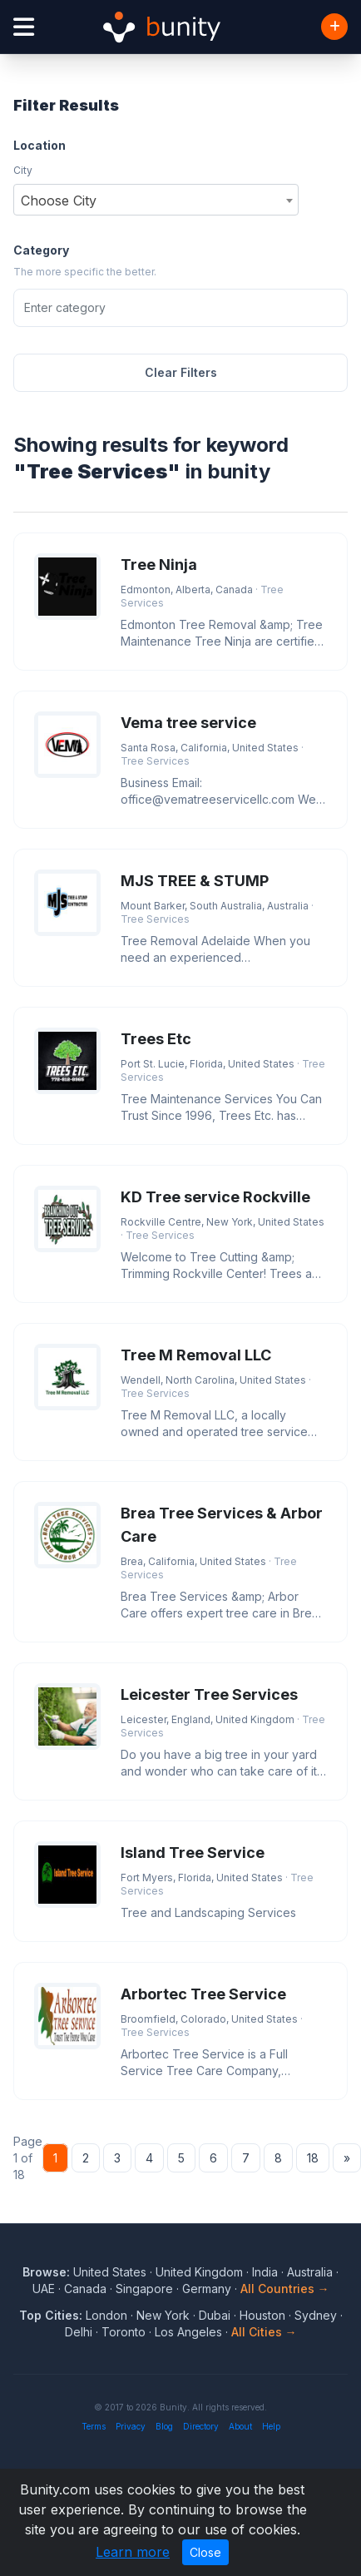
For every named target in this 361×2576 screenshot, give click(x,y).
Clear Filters (181, 372)
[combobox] (156, 199)
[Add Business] (334, 26)
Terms (94, 2426)
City (22, 170)
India (265, 2272)
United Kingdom (199, 2272)
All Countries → (284, 2288)
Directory (201, 2426)
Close (205, 2552)
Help (271, 2426)
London (106, 2315)
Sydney (315, 2315)
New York (163, 2315)
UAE (43, 2288)
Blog (164, 2426)
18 (313, 2158)
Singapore (144, 2288)
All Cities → (264, 2332)
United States (109, 2272)
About (240, 2426)
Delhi (78, 2332)
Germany (206, 2288)
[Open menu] (23, 27)
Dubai (214, 2315)
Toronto (123, 2332)
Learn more (133, 2552)
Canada (85, 2288)
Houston (262, 2315)
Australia (310, 2272)
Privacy (131, 2426)
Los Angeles (188, 2332)
